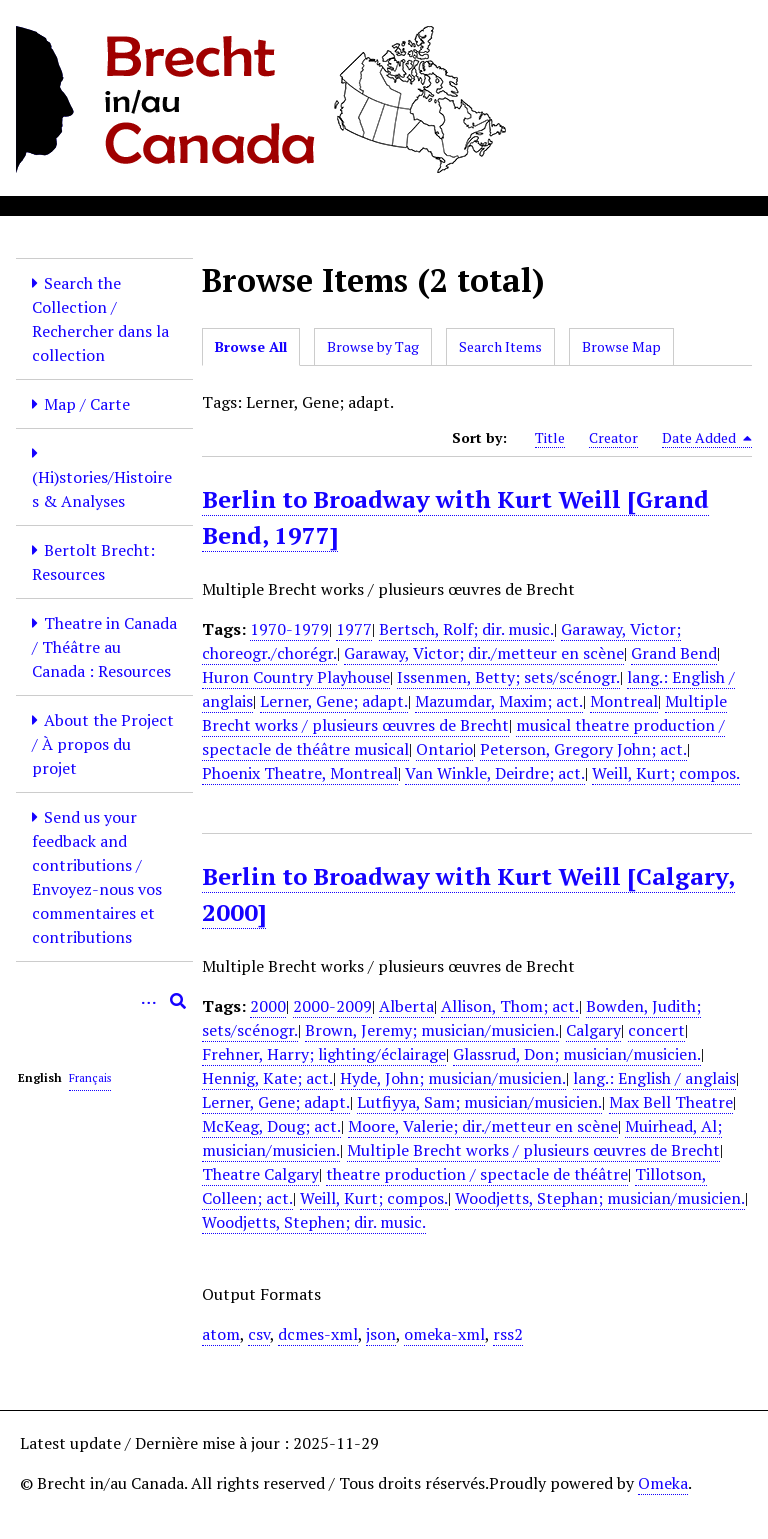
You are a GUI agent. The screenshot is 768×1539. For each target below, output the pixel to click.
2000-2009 (332, 1006)
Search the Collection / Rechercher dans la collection (100, 319)
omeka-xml (444, 1334)
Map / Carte (87, 404)
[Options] (148, 1001)
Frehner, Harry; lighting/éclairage (324, 1054)
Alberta (406, 1006)
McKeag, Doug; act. (271, 1126)
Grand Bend (674, 653)
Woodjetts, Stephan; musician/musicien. (600, 1198)
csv (259, 1334)
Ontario (444, 749)
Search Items (500, 346)
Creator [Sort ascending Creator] (613, 437)
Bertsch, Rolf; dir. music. (466, 629)
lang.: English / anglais (654, 1078)
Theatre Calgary (260, 1174)
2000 (268, 1006)
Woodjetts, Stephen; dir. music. (314, 1222)
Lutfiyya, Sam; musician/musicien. (479, 1102)
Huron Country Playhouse (296, 677)
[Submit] (178, 1001)
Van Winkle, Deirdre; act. (495, 773)
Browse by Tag (373, 346)
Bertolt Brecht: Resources (93, 562)
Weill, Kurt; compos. (666, 773)
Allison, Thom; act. (510, 1006)
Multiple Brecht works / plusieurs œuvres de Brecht (464, 713)
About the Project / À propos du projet (103, 744)
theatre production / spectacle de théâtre (477, 1174)
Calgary (593, 1030)
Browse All (251, 346)
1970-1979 (289, 629)
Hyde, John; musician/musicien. (453, 1078)
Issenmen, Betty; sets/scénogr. (508, 677)
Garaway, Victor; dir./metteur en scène (484, 653)
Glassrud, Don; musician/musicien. (577, 1054)
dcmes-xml (318, 1334)
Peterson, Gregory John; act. (583, 749)
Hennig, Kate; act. (267, 1078)
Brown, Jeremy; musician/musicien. (432, 1030)
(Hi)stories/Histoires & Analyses (102, 489)
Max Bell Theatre (671, 1102)
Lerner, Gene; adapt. (334, 701)
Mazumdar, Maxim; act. (499, 701)
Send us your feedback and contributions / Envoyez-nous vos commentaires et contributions (97, 877)
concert (656, 1030)
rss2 (508, 1334)
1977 (354, 629)
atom (221, 1334)
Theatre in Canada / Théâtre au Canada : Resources (104, 647)
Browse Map (621, 346)
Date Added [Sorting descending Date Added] (707, 438)
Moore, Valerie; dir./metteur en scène (483, 1126)
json (381, 1334)
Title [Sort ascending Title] (550, 437)
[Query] (104, 1001)
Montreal (624, 701)
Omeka (663, 1483)
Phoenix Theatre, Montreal (300, 773)
